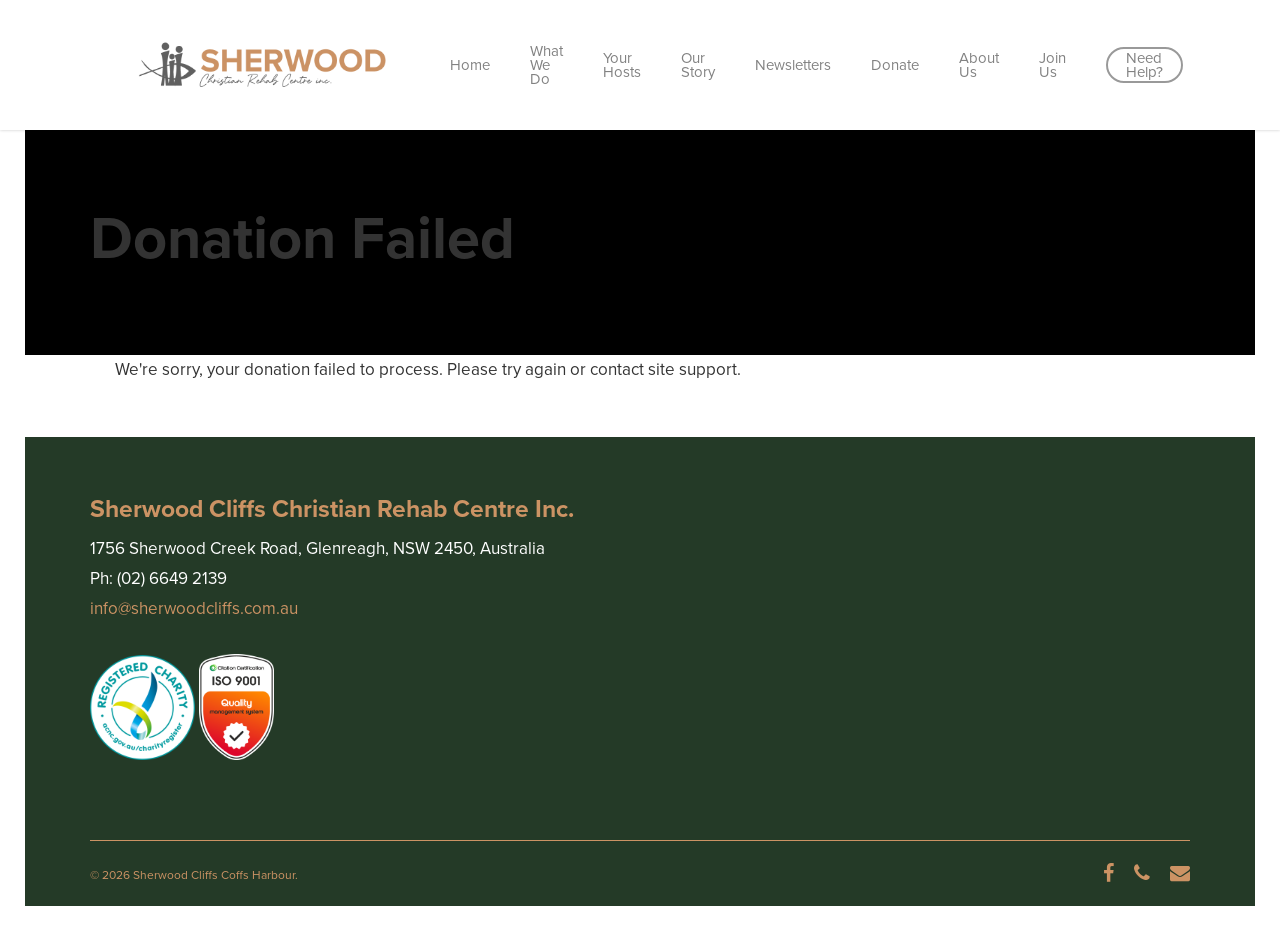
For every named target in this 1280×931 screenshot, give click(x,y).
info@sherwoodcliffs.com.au (194, 608)
